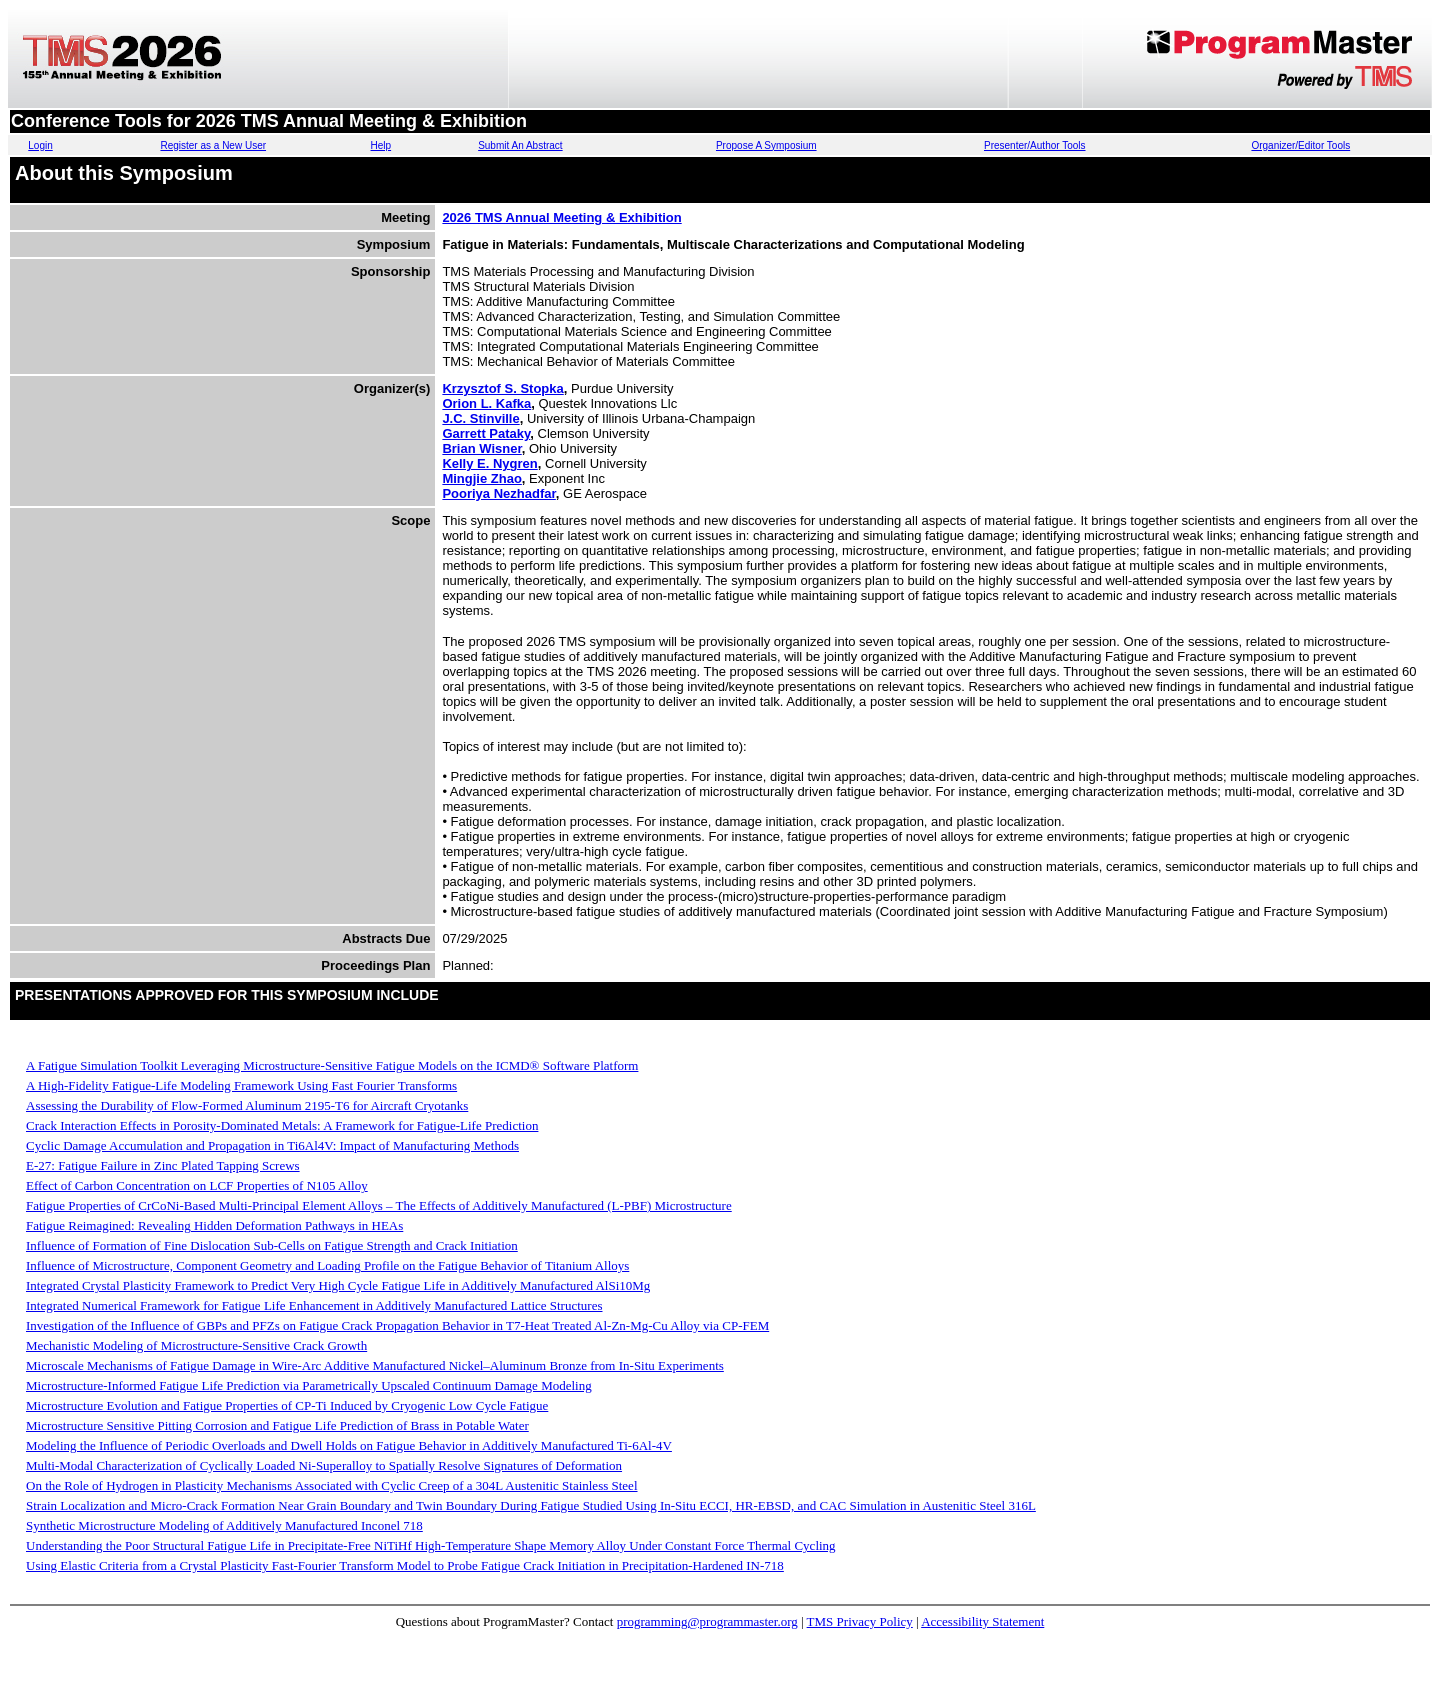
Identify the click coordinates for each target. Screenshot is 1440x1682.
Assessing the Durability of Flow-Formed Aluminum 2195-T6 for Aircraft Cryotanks (247, 1105)
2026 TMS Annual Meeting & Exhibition (561, 217)
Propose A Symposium (766, 145)
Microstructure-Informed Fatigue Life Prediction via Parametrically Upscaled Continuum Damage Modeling (309, 1385)
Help (381, 145)
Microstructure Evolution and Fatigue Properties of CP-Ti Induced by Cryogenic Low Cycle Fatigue (287, 1405)
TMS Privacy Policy (860, 1621)
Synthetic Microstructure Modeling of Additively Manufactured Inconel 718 (224, 1525)
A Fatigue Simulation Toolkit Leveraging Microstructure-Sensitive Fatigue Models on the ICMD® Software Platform (332, 1065)
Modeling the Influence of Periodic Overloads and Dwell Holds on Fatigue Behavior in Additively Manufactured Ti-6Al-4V (349, 1445)
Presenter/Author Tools (1035, 145)
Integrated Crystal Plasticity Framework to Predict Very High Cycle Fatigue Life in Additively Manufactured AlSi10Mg (338, 1285)
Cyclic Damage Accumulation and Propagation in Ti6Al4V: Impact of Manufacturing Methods (272, 1145)
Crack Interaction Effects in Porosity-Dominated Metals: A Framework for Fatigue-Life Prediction (282, 1125)
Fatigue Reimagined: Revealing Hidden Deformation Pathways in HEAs (214, 1225)
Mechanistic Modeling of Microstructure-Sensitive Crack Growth (196, 1345)
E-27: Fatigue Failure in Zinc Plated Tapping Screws (163, 1165)
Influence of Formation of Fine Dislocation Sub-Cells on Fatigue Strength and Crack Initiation (272, 1245)
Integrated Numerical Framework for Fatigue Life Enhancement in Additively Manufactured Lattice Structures (314, 1305)
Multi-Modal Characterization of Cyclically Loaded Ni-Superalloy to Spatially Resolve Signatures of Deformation (324, 1465)
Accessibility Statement (982, 1621)
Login (40, 145)
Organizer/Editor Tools (1300, 145)
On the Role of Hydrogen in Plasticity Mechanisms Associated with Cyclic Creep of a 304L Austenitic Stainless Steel (332, 1485)
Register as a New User (213, 145)
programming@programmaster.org (707, 1621)
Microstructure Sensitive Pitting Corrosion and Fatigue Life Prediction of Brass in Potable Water (277, 1425)
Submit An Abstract (520, 145)
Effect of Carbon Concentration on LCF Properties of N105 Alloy (197, 1185)
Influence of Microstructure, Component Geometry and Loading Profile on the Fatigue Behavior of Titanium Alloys (327, 1265)
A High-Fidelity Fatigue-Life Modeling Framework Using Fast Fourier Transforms (241, 1085)
